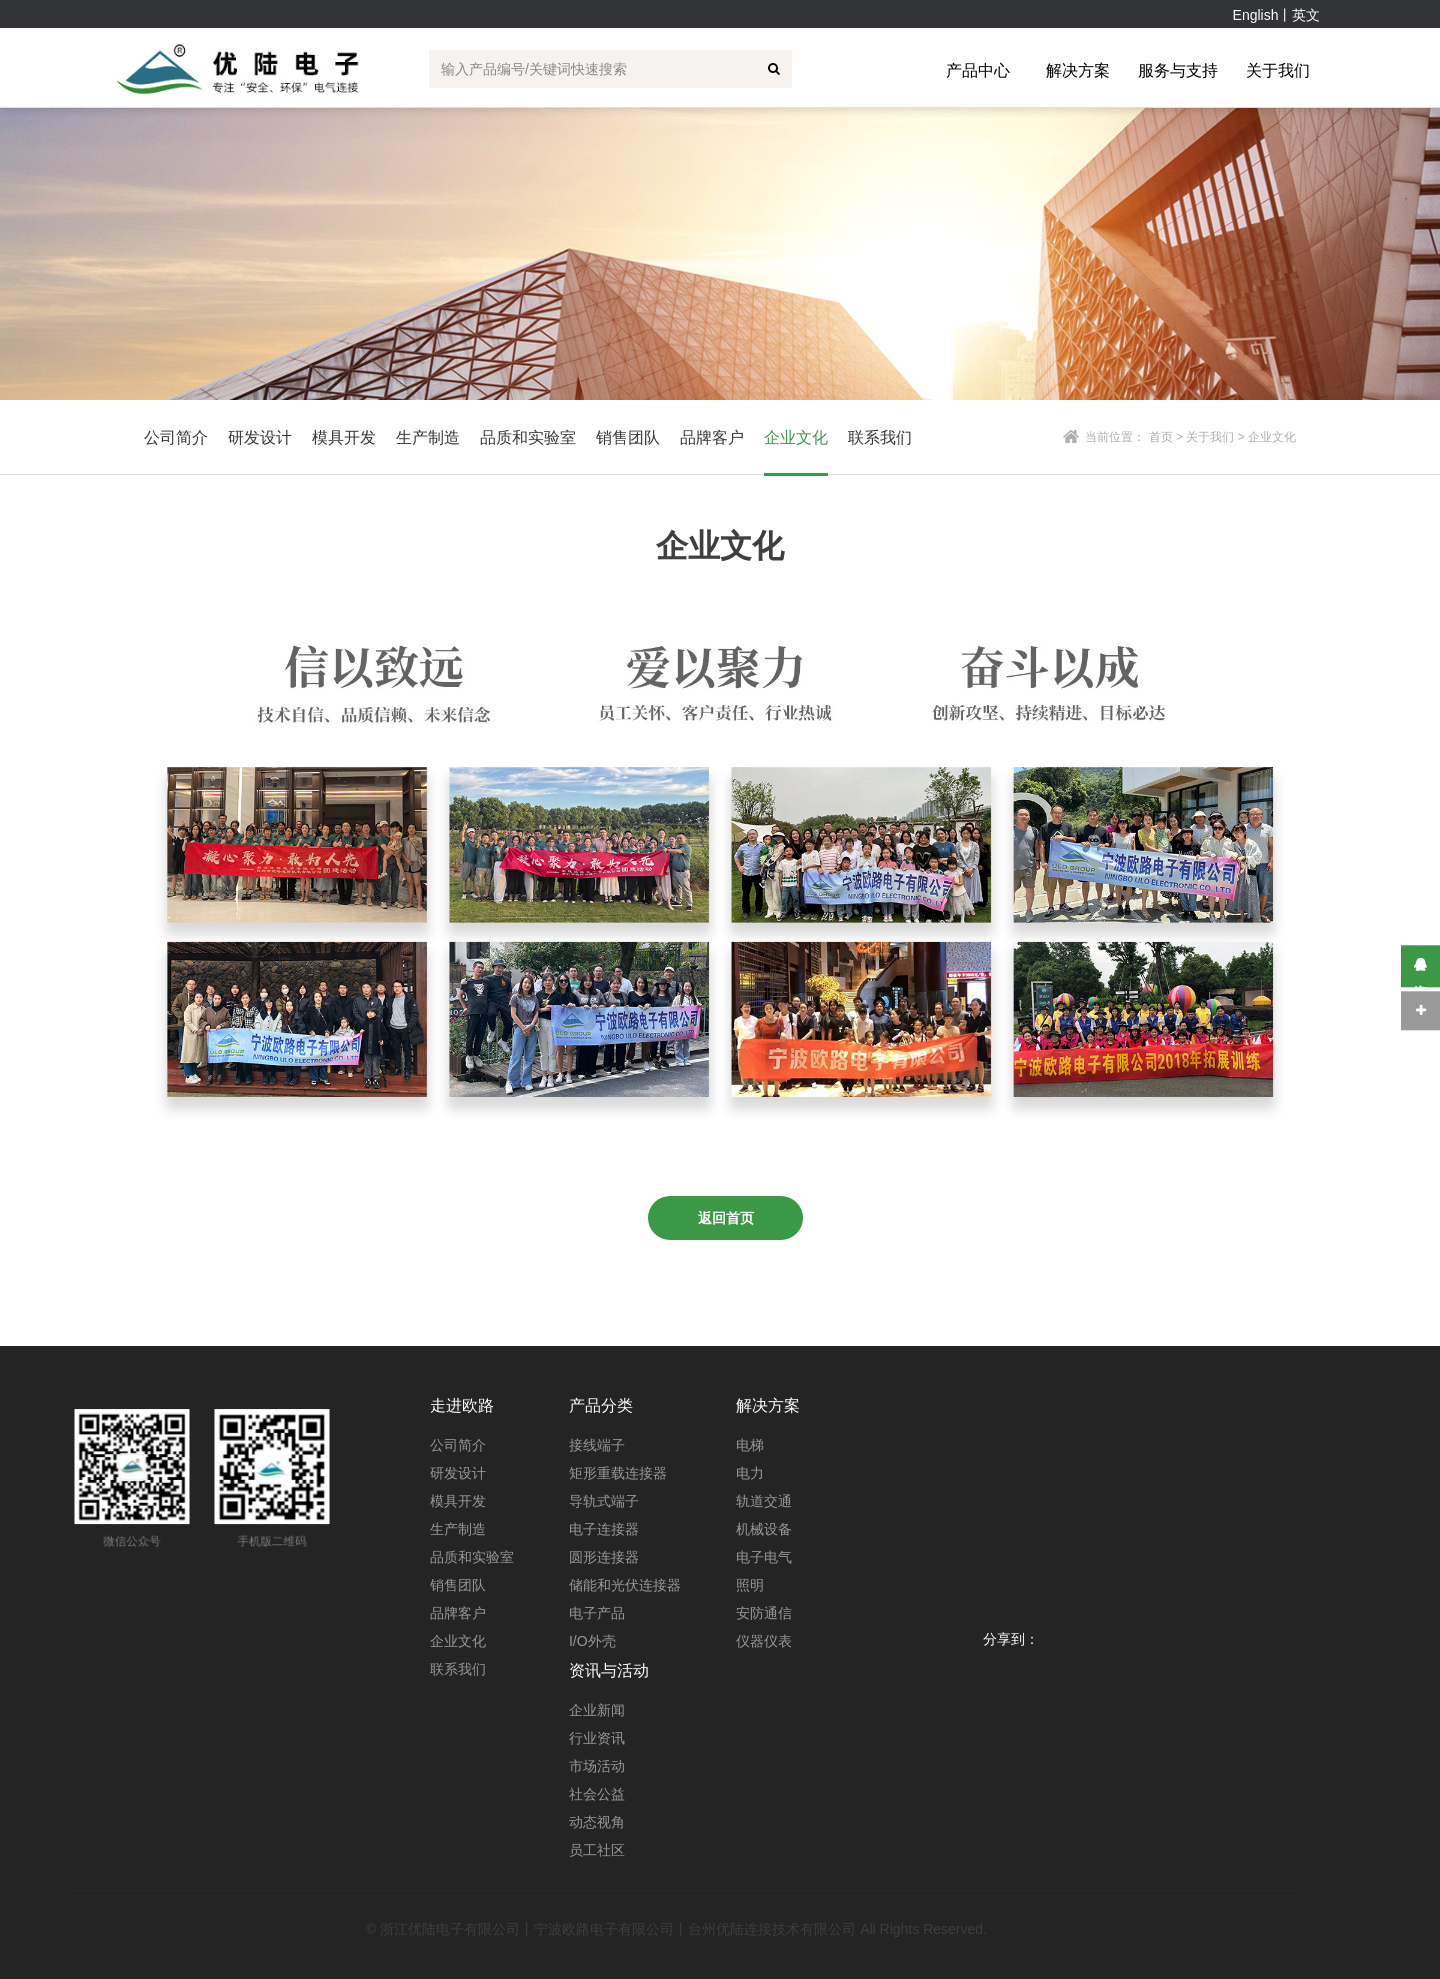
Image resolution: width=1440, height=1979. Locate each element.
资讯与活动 (609, 1670)
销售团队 (458, 1585)
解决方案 (1078, 70)
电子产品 (597, 1613)
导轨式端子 (604, 1501)
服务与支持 (1178, 70)
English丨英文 (1277, 15)
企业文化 (458, 1641)
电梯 (750, 1445)
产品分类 (601, 1405)
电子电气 (764, 1557)
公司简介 (458, 1445)
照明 (750, 1585)
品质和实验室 (472, 1557)
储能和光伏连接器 (625, 1585)
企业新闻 (597, 1710)
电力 (750, 1473)
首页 (1161, 437)
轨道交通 (764, 1501)
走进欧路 (462, 1405)
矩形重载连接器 (618, 1473)
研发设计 (458, 1473)
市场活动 (597, 1766)
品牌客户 (458, 1613)
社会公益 (597, 1794)
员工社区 (597, 1850)
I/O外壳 (592, 1641)
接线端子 (597, 1445)
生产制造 (458, 1529)
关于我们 (1278, 70)
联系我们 (458, 1669)
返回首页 (726, 1218)
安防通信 (764, 1613)
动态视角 (597, 1822)
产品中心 (978, 70)
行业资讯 (597, 1738)
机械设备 (764, 1529)
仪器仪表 (764, 1641)
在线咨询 (1420, 966)
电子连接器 (604, 1529)
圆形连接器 (604, 1557)
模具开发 (458, 1501)
